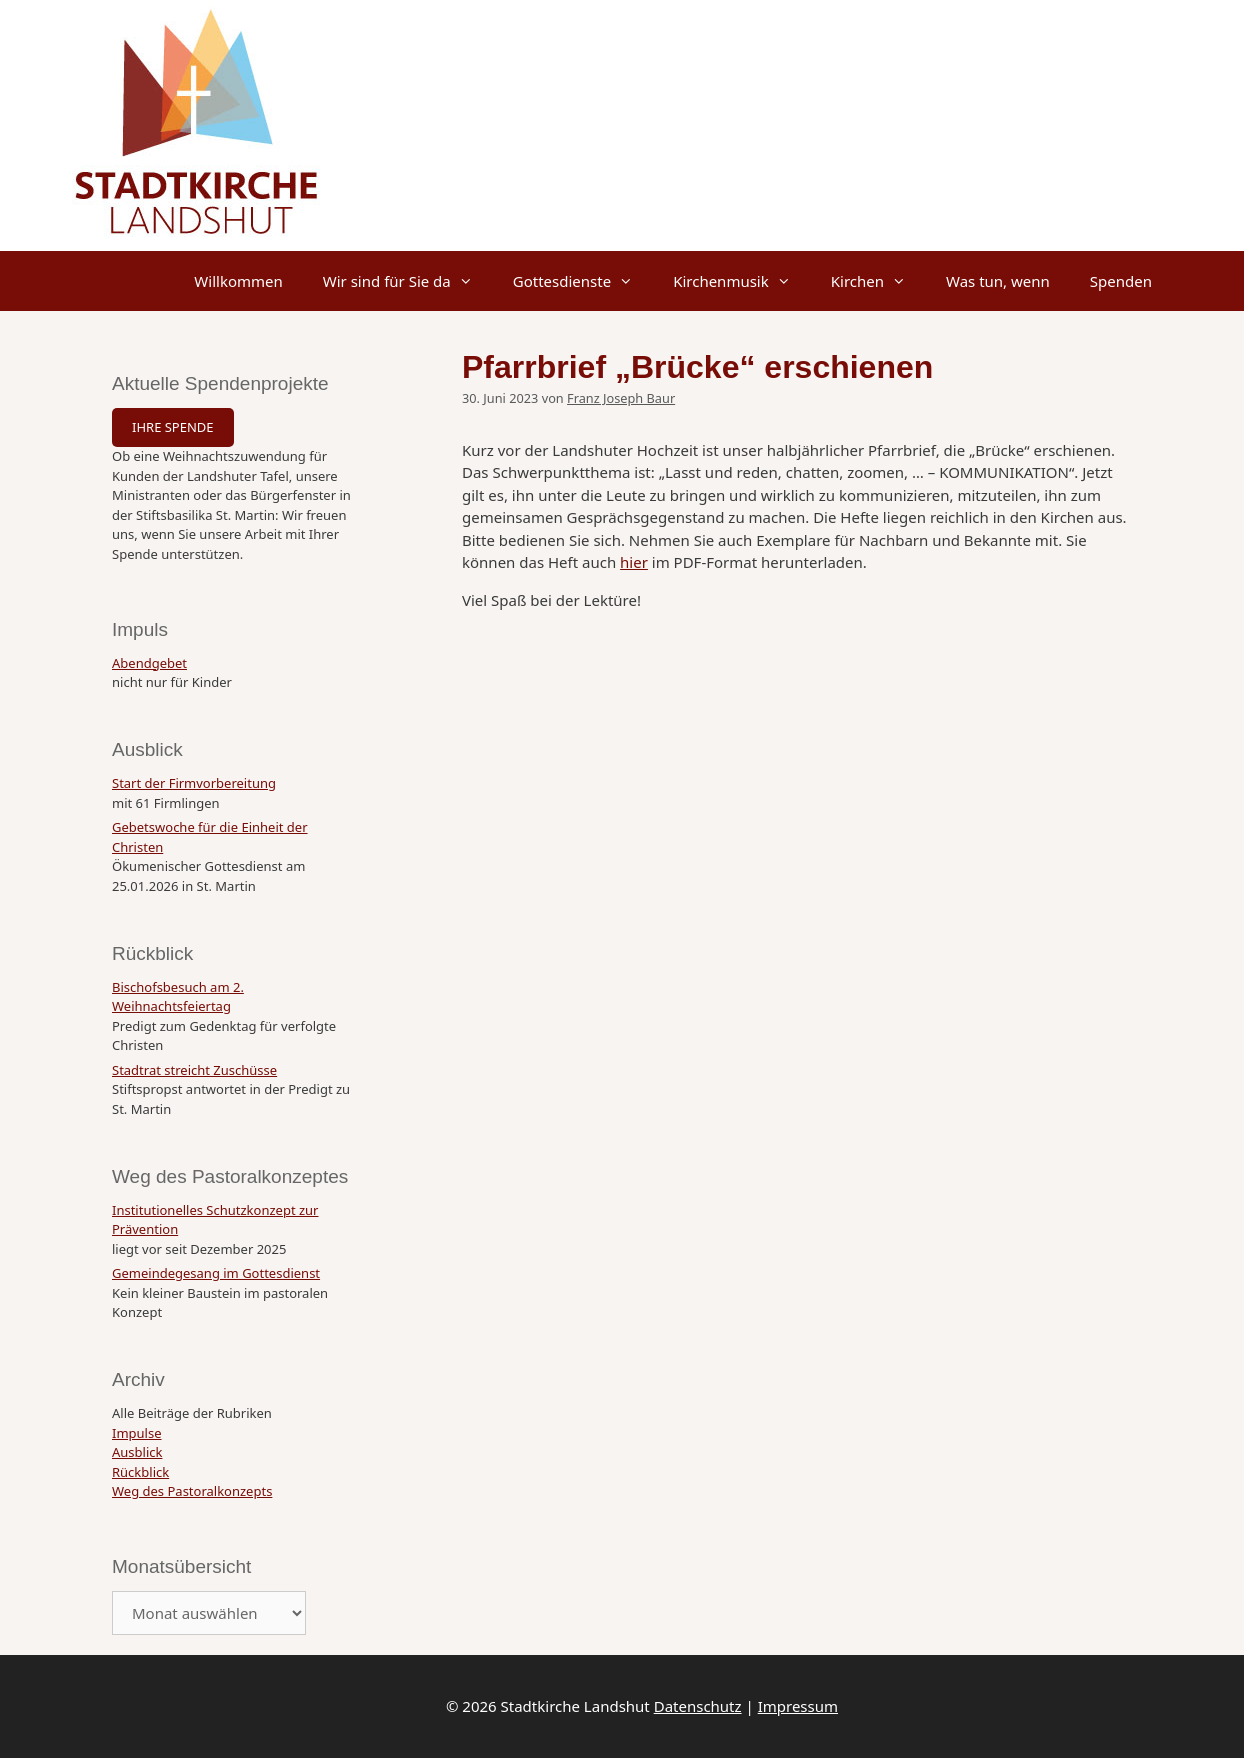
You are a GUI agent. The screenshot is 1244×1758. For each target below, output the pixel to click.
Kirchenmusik (742, 281)
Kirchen (878, 281)
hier (634, 562)
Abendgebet (149, 663)
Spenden (1121, 281)
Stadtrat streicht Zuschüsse (194, 1070)
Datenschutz (698, 1706)
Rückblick (140, 1472)
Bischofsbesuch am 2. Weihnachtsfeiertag (178, 997)
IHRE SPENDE (173, 427)
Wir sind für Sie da (408, 281)
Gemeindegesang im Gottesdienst (216, 1273)
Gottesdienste (583, 281)
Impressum (798, 1706)
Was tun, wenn (998, 281)
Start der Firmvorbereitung (194, 783)
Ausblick (137, 1452)
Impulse (137, 1433)
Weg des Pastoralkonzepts (192, 1491)
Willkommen (238, 281)
